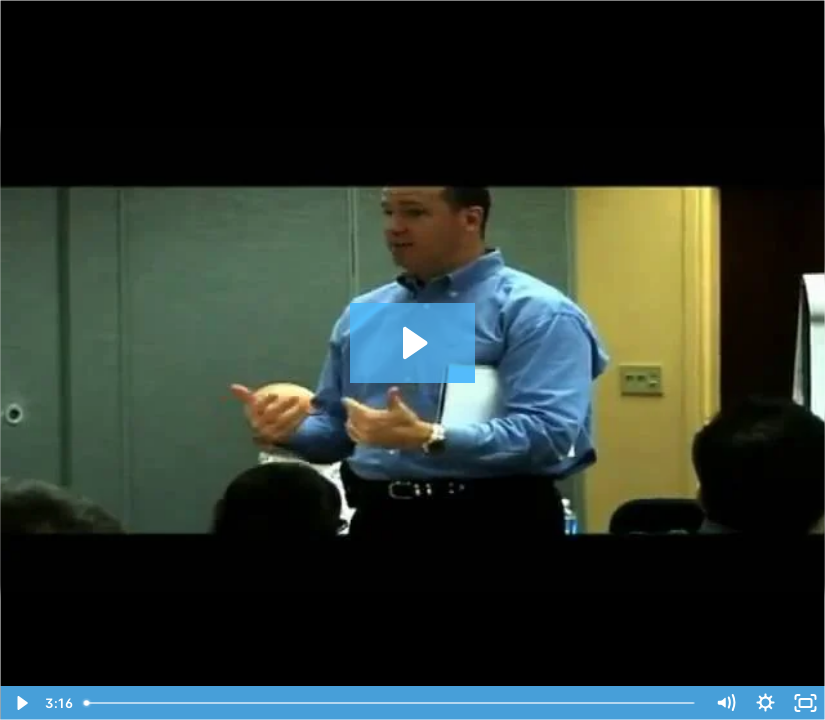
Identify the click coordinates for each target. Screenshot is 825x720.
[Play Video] (20, 703)
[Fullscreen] (805, 703)
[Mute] (725, 703)
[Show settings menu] (765, 703)
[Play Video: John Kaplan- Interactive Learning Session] (412, 343)
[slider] (391, 703)
